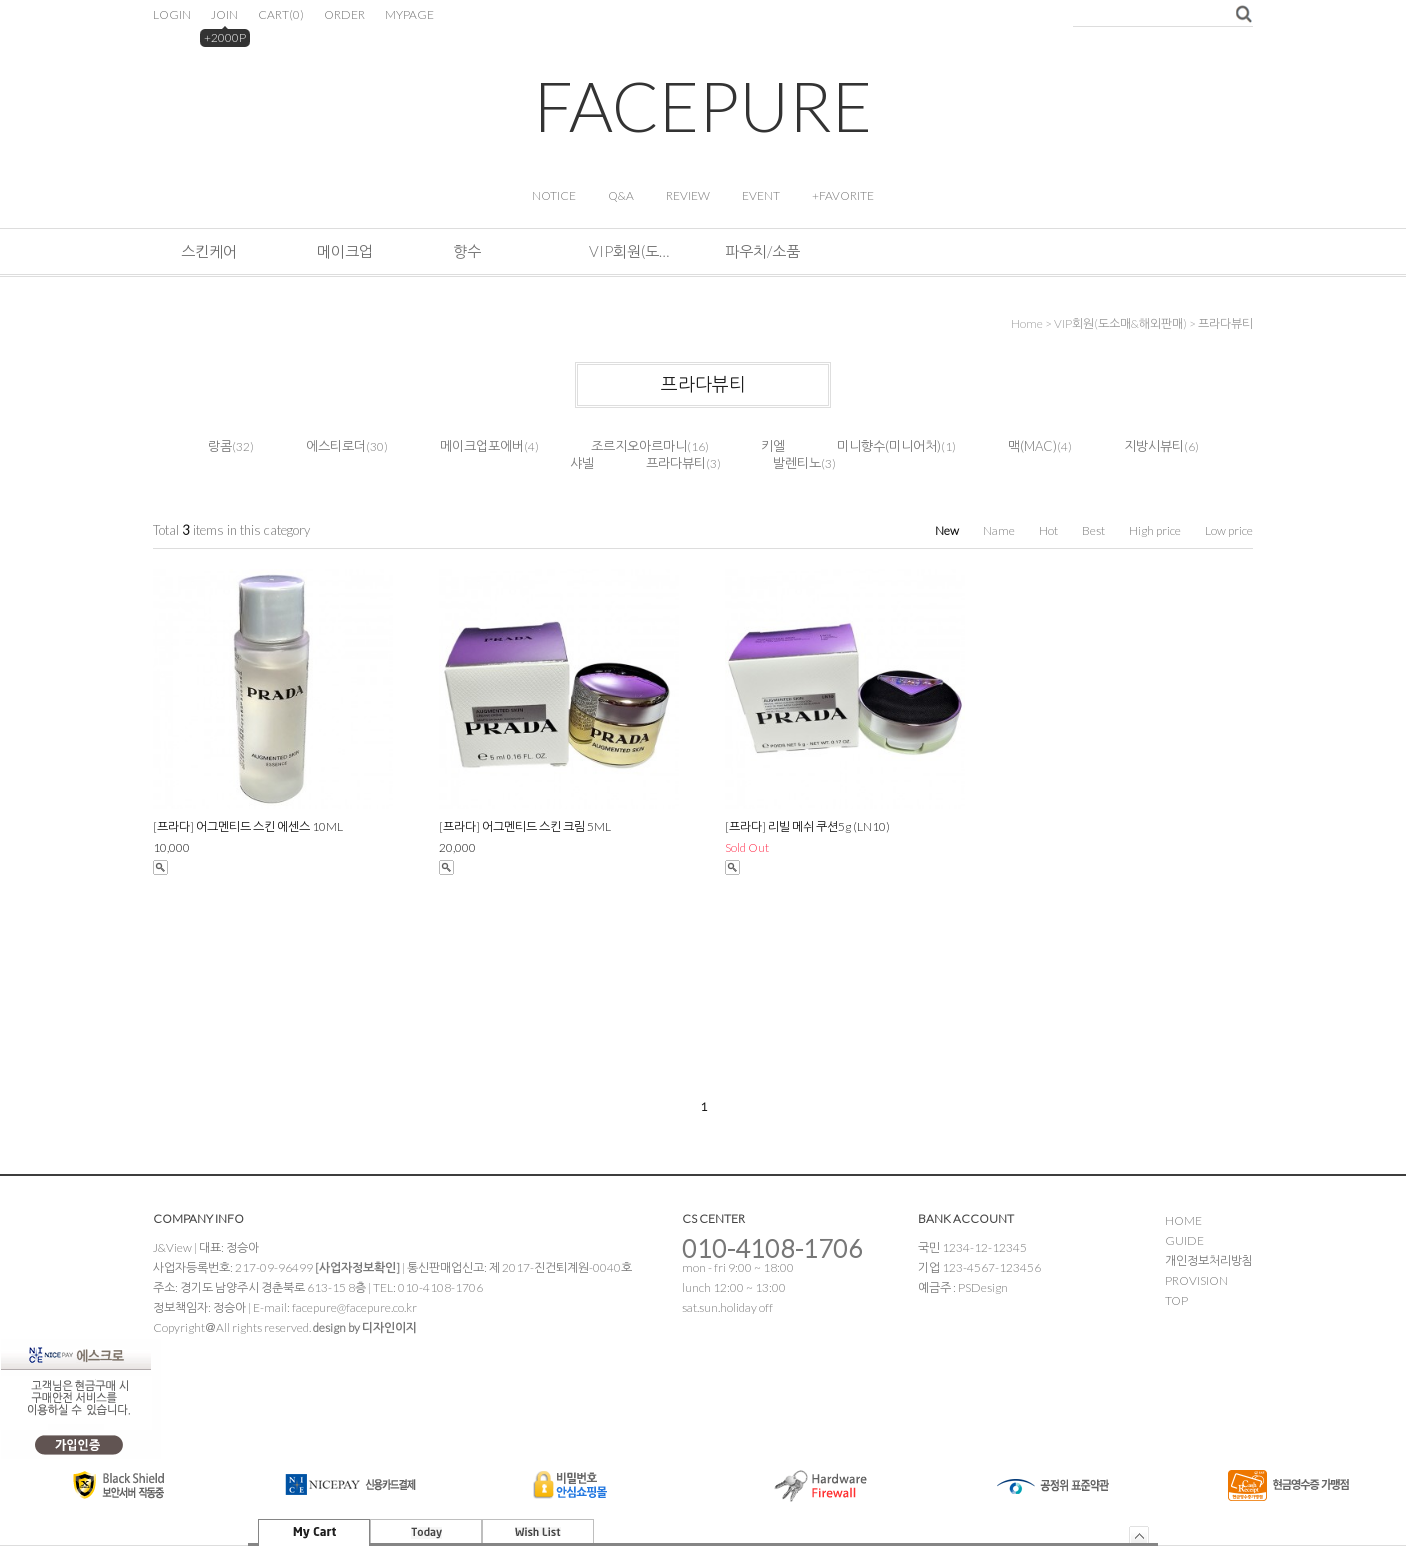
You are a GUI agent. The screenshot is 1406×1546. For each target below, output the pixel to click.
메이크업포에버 (482, 446)
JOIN (224, 14)
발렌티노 (797, 463)
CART (281, 14)
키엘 (773, 446)
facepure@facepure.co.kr (354, 1307)
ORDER (344, 14)
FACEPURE (703, 105)
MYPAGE (409, 14)
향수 (467, 251)
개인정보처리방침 (1209, 1260)
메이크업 (345, 251)
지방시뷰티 (1154, 446)
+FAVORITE (843, 195)
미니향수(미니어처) (889, 446)
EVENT (761, 195)
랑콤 (220, 446)
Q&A (621, 195)
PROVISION (1196, 1280)
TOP (1176, 1300)
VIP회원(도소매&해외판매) (629, 251)
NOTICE (554, 195)
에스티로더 (336, 446)
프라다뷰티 (1225, 323)
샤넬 (582, 463)
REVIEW (688, 195)
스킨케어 (209, 251)
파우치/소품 (762, 251)
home (1027, 323)
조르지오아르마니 (639, 446)
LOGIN (172, 14)
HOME (1183, 1220)
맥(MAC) (1032, 446)
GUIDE (1184, 1240)
